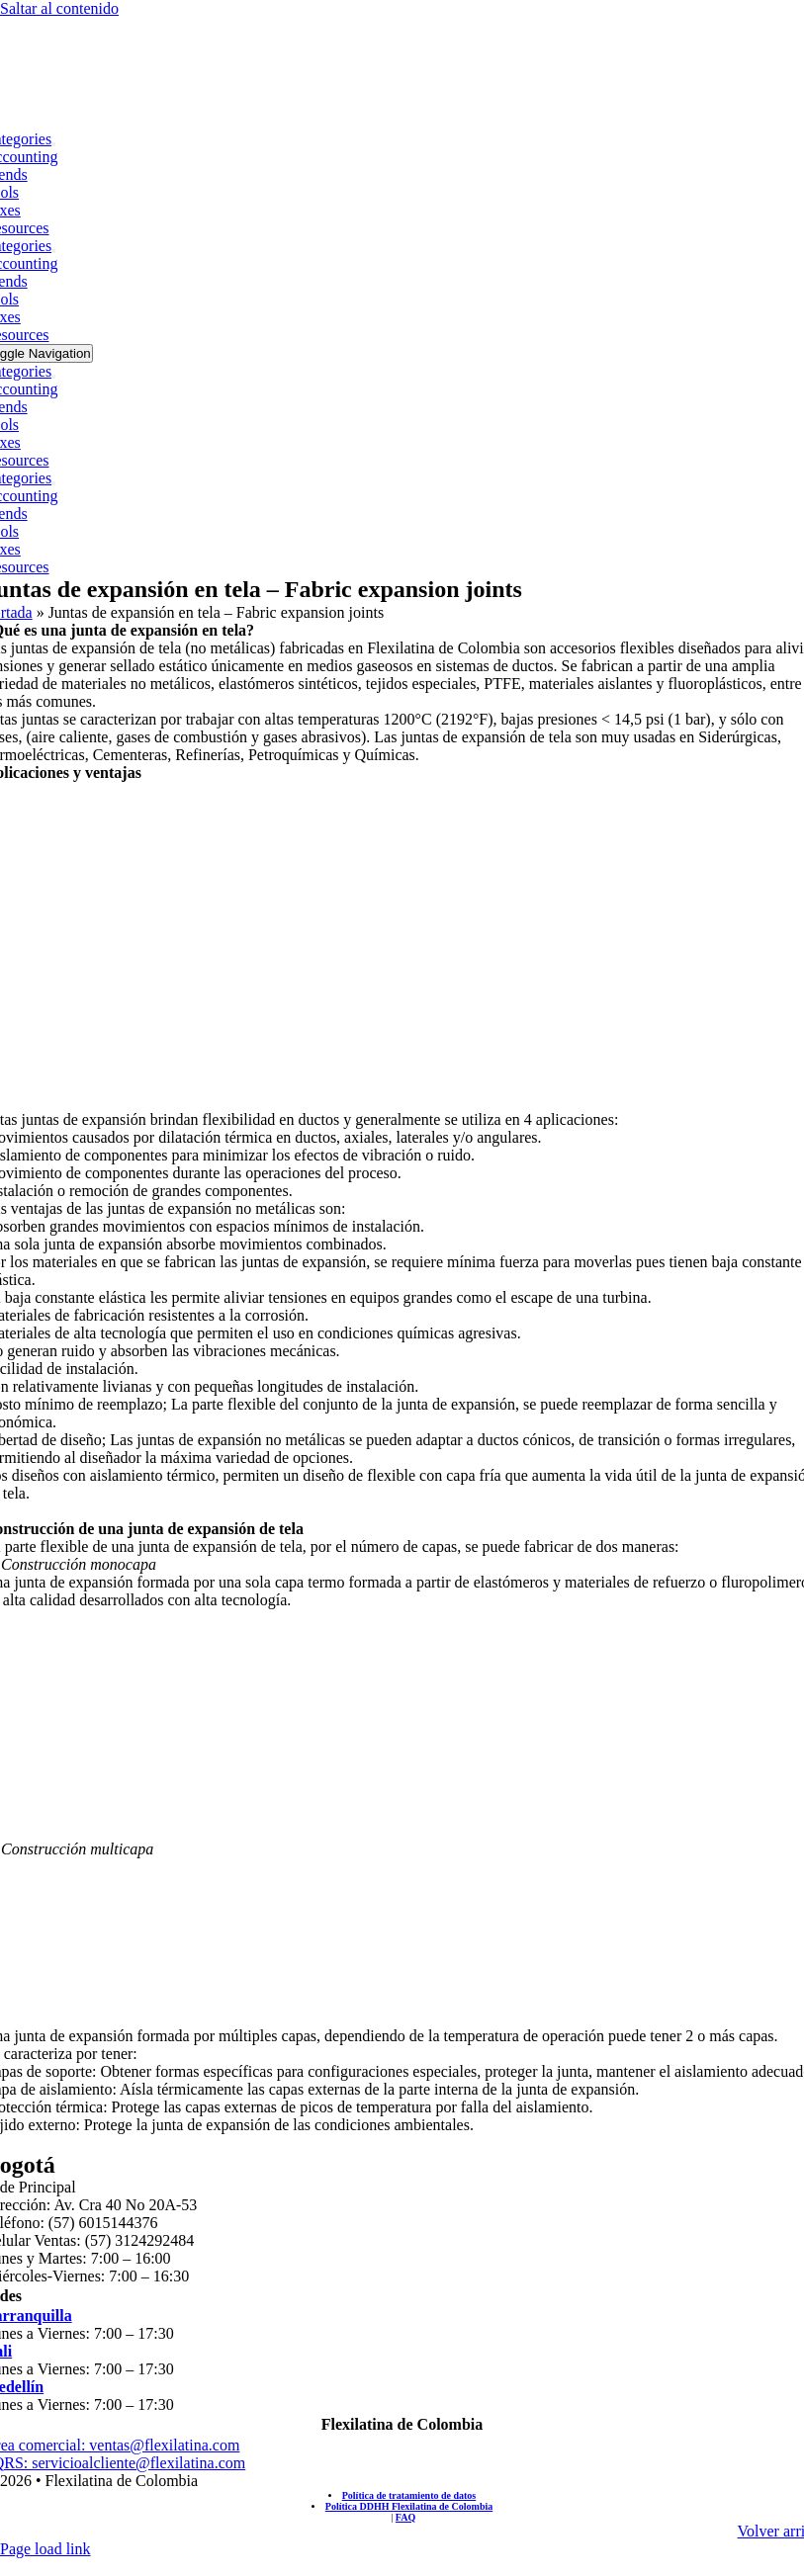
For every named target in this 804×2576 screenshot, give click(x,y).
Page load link (45, 2548)
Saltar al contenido (59, 8)
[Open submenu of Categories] (53, 144)
